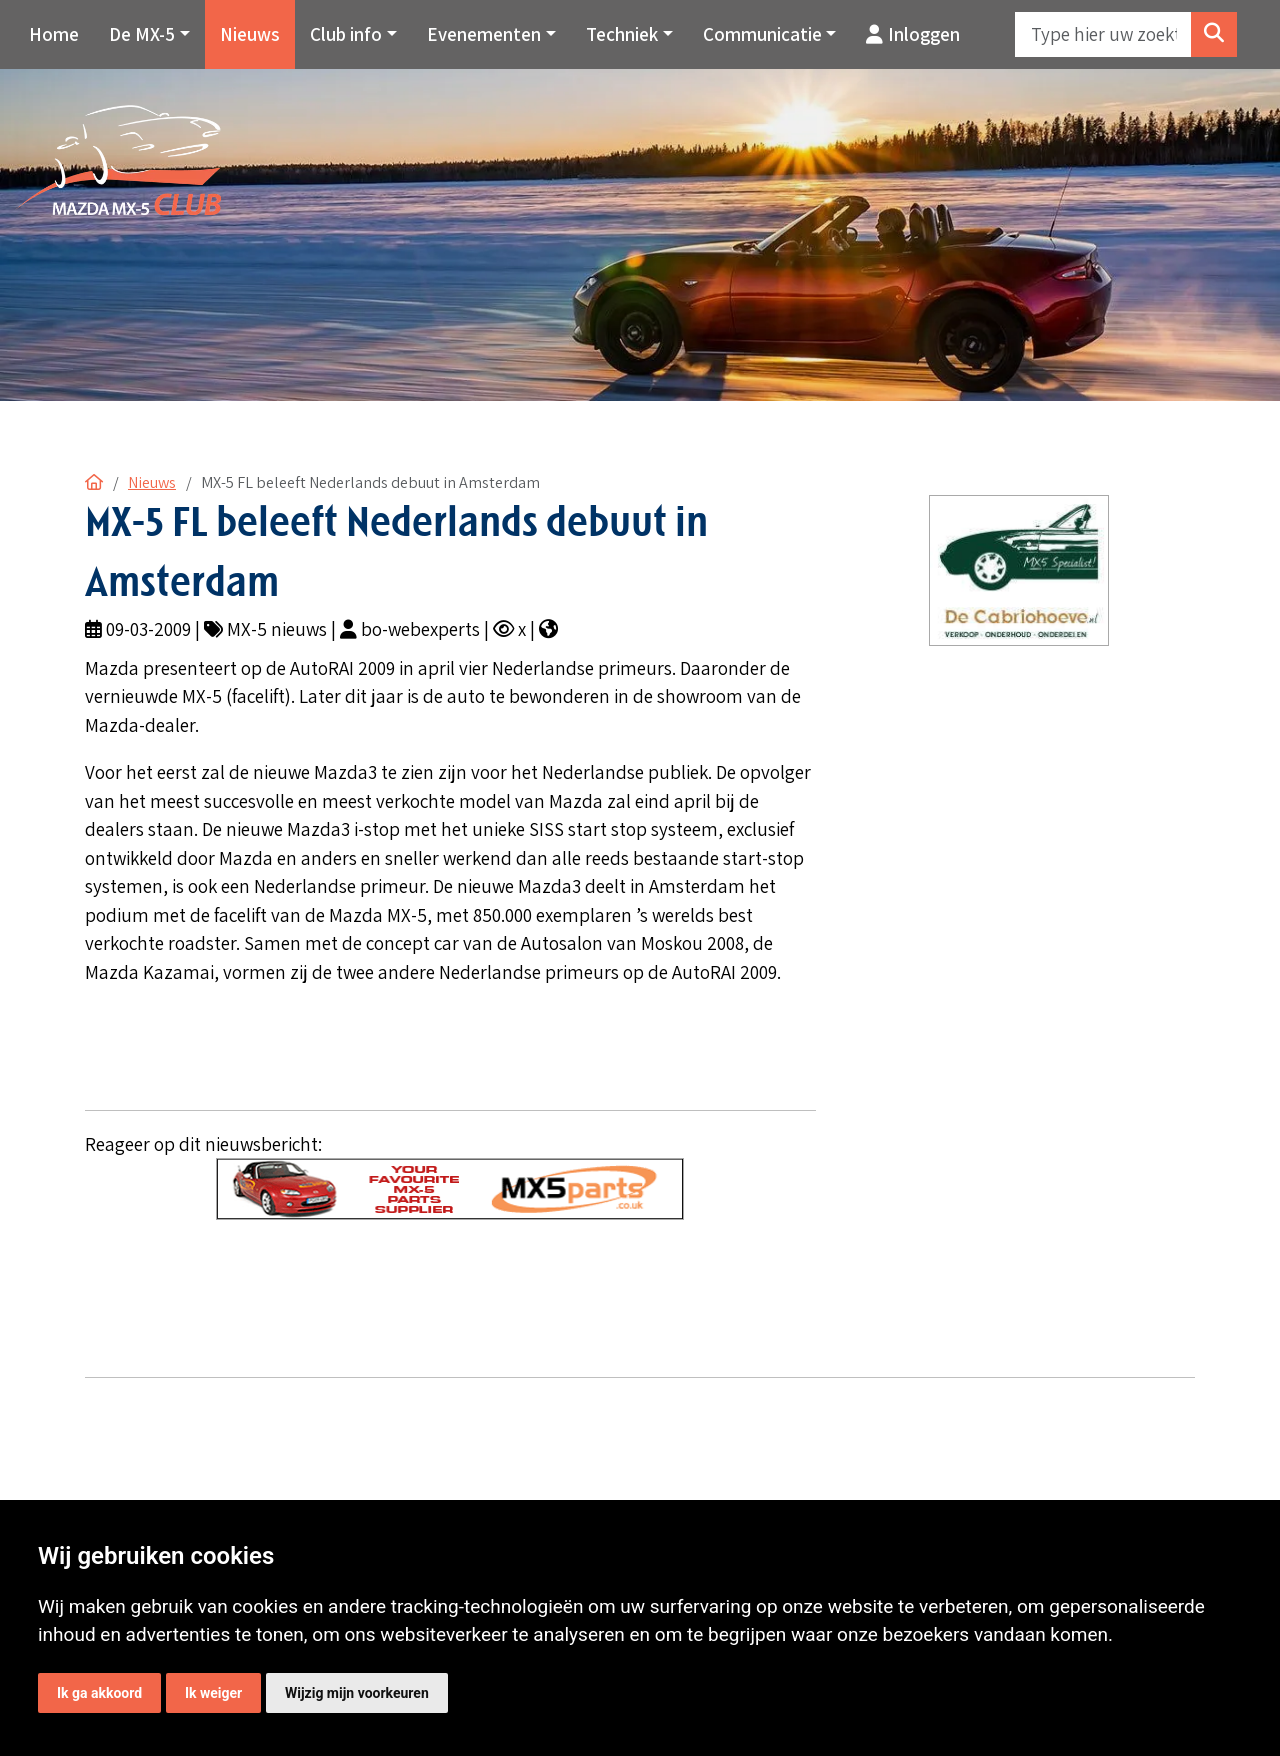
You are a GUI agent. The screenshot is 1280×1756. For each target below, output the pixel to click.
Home (54, 34)
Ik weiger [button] (213, 1693)
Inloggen (913, 34)
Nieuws (250, 34)
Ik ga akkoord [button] (99, 1693)
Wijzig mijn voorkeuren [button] (357, 1693)
